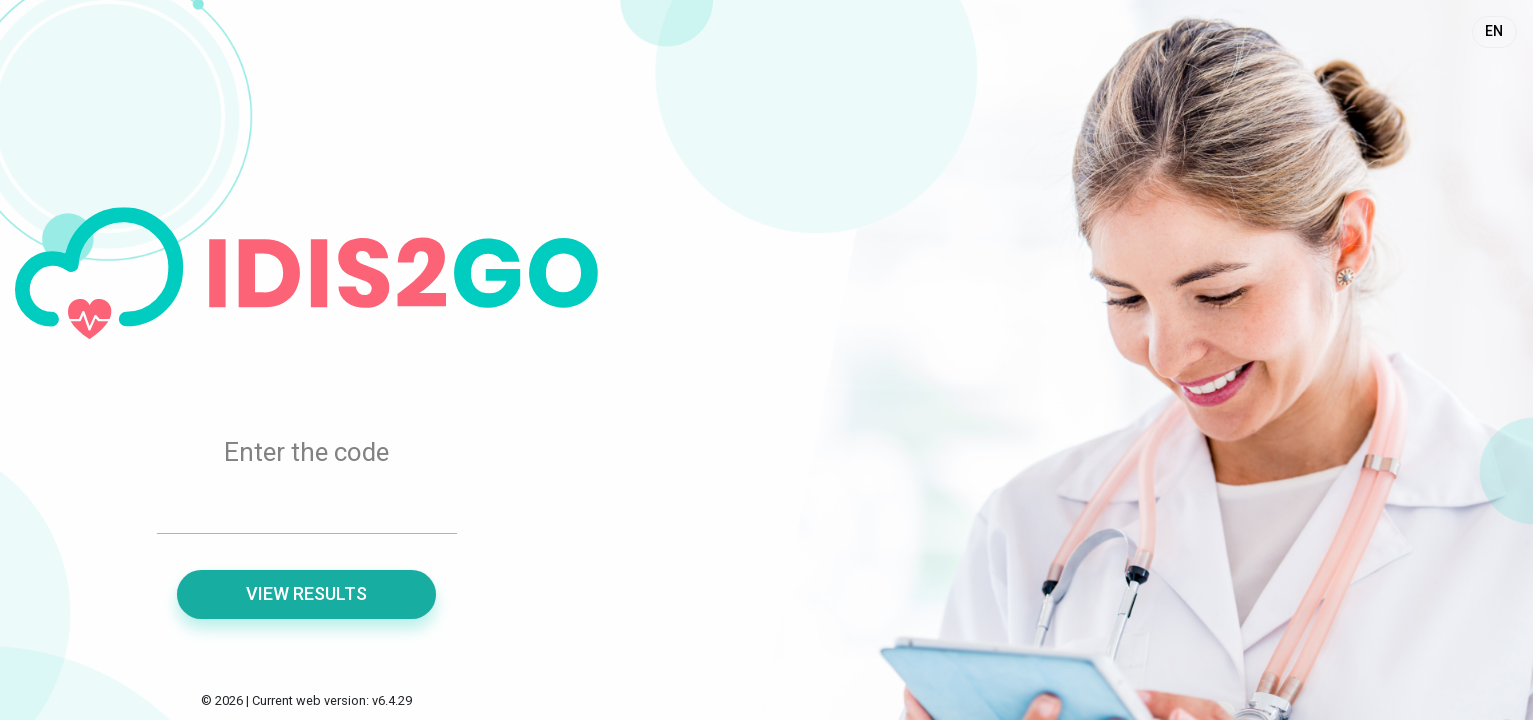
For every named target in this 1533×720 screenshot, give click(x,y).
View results (306, 593)
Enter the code (306, 452)
